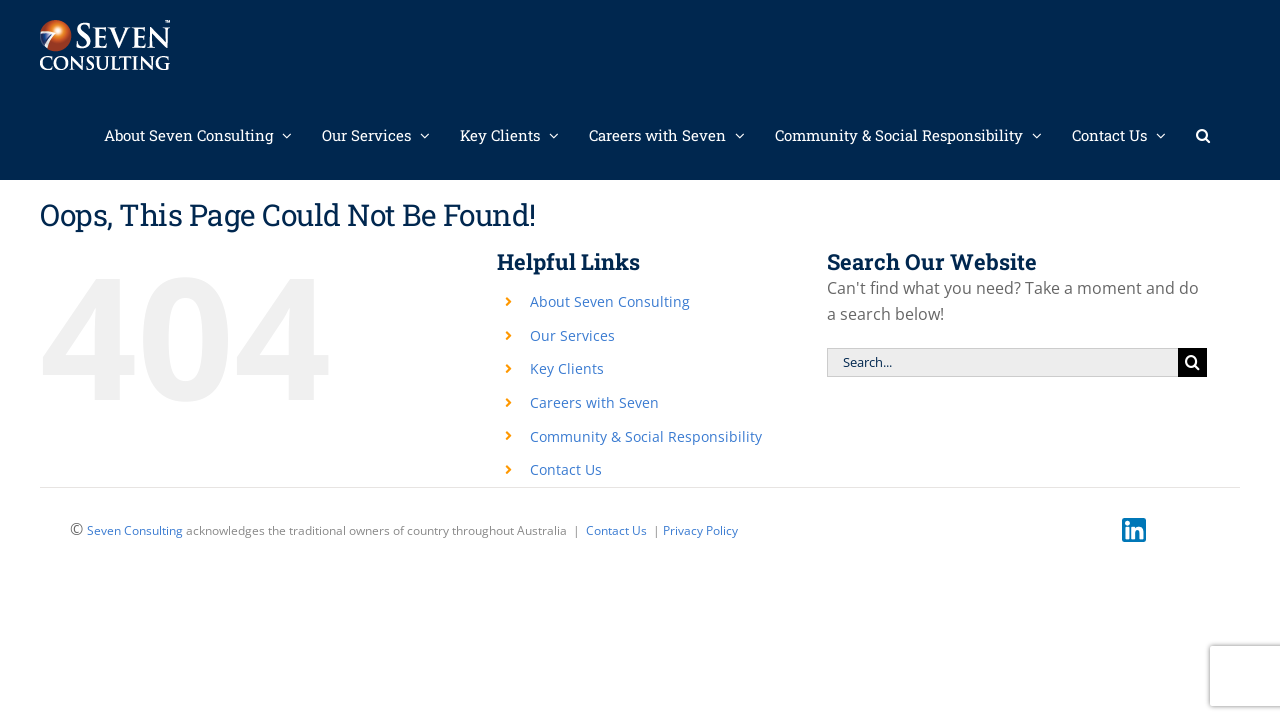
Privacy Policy (700, 530)
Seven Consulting (135, 530)
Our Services (572, 335)
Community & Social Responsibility (646, 436)
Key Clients (567, 368)
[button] (1233, 135)
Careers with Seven (594, 402)
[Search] (1192, 362)
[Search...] (1002, 362)
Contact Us (566, 469)
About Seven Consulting (610, 301)
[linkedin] (1134, 526)
